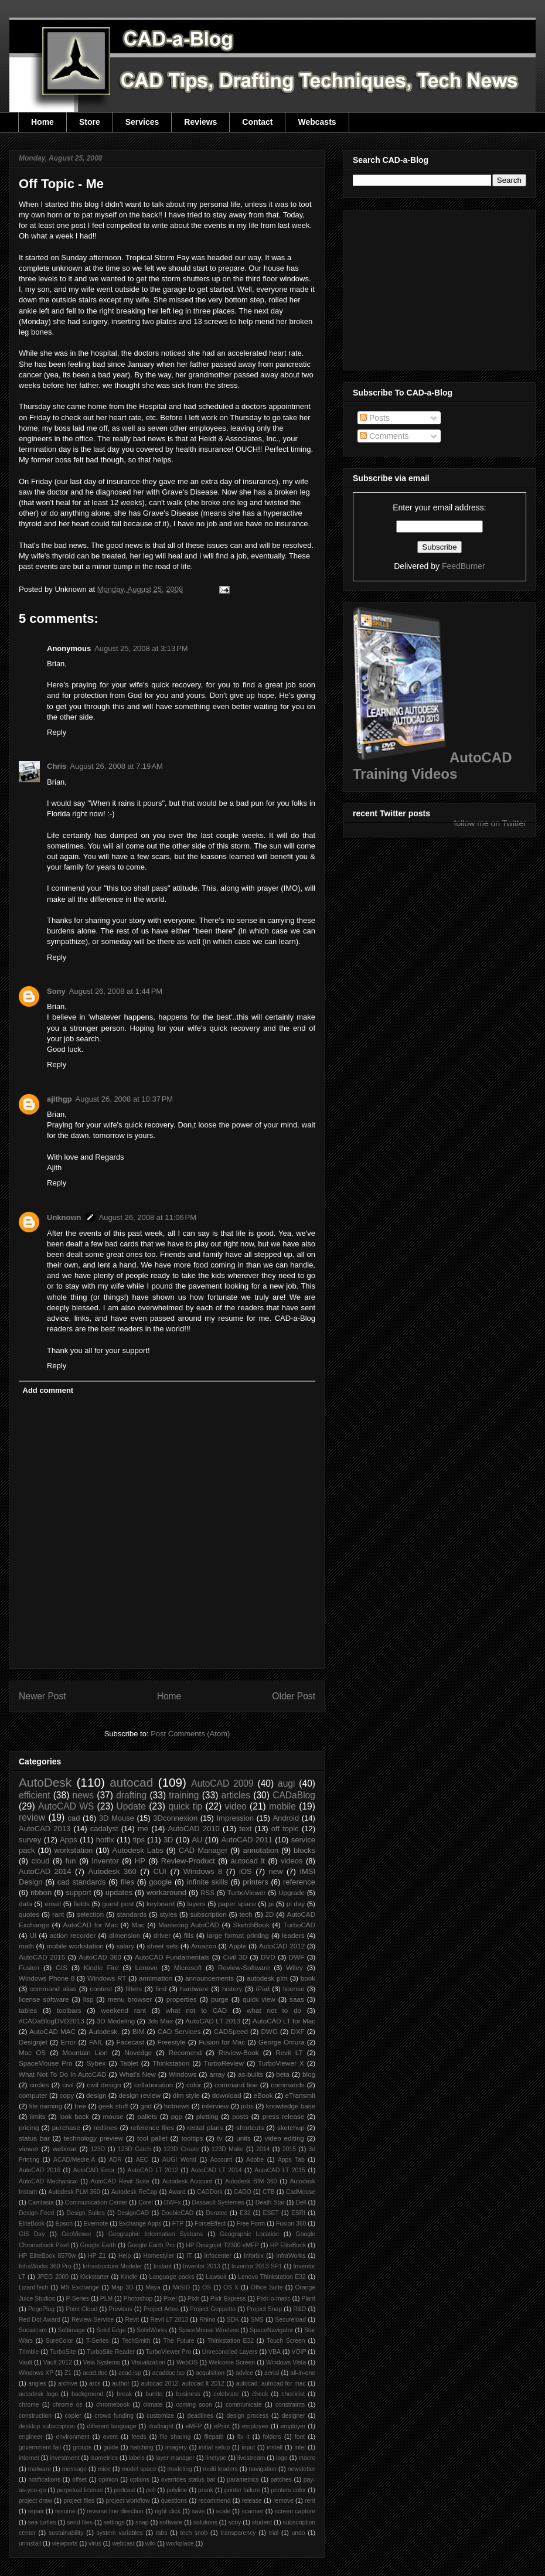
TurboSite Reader (111, 2352)
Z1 (67, 2373)
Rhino (207, 2319)
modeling (180, 2469)
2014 (263, 2149)
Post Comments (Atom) (190, 1733)
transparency (238, 2533)
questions (174, 2500)
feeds (138, 2437)
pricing (29, 2127)
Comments (384, 436)
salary (125, 1946)
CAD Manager (203, 1850)
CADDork (210, 2192)
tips (139, 1839)
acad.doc (95, 2373)
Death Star (270, 2202)
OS (206, 2287)
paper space (237, 1903)
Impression (235, 1818)
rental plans (205, 2127)
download (226, 2095)
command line (236, 2084)
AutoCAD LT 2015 (279, 2170)
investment (64, 2458)
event (110, 2437)
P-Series (77, 2298)
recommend (215, 2500)
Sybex (96, 2063)
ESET (271, 2213)
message (74, 2469)
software (170, 2522)
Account (221, 2159)
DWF (297, 1957)
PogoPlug (41, 2309)
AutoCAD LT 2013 (212, 2021)
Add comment (48, 1390)
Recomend (185, 2052)
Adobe (255, 2159)
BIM (138, 2031)
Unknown (64, 1217)
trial (274, 2533)
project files (78, 2500)
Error (68, 2042)
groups (82, 2447)
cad (73, 1818)
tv (219, 2138)
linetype (216, 2458)
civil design (104, 2084)
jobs (247, 2106)
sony (234, 2522)
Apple (237, 1946)
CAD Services (179, 2031)
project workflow (128, 2500)
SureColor (59, 2341)
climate (152, 2404)
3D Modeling (116, 2021)
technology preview (94, 2138)
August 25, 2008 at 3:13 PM (141, 648)
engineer (30, 2437)
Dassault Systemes (218, 2202)
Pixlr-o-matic (274, 2298)
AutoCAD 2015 (42, 1957)
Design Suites (85, 2213)
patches (281, 2479)
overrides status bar (188, 2479)
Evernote (96, 2223)
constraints (290, 2404)
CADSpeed (231, 2031)
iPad (263, 1988)
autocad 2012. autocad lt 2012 (182, 2383)
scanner (252, 2511)
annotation (260, 1850)
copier (72, 2416)
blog (308, 2074)
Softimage (72, 2330)
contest (101, 1988)
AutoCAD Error (94, 2170)
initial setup (214, 2447)
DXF (297, 2031)
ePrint (222, 2426)
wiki (150, 2543)
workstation (73, 1850)
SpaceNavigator (271, 2330)
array (217, 2074)
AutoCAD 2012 (282, 1946)
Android (285, 1818)
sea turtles (42, 2522)
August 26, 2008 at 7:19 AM (116, 766)
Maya (152, 2287)
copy (67, 2095)
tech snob (194, 2533)
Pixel (170, 2298)
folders (272, 2437)
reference (299, 1882)
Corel (145, 2202)
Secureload (290, 2319)
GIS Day (32, 2234)
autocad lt (248, 1860)
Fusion (29, 1967)
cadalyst (104, 1828)
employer (293, 2426)
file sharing (175, 2437)
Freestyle (172, 2042)
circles (39, 2084)
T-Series (97, 2341)
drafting (131, 1795)
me (143, 1828)
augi (286, 1783)
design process (247, 2416)
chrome (29, 2404)
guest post (118, 1903)
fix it (243, 2437)
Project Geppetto (213, 2309)
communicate (244, 2404)
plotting (207, 2116)
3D (168, 1839)
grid (146, 2106)
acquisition (210, 2373)
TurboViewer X (281, 2063)
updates (118, 1892)
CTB (269, 2192)
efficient (34, 1795)
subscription (208, 1914)
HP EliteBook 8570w (47, 2256)
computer (33, 2095)
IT (189, 2256)
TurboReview (224, 2063)
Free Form (251, 2223)
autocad (131, 1782)
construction (35, 2416)
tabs (162, 2533)
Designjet (33, 2042)
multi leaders (220, 2469)
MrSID (181, 2287)
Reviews (200, 122)
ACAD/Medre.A (74, 2159)
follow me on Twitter (490, 823)
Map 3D (122, 2287)
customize (160, 2416)
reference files (152, 2127)
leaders (293, 1935)
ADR (115, 2159)
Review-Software (244, 1967)
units (243, 2138)
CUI (160, 1871)
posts (240, 2116)
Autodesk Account (187, 2181)
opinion (108, 2479)
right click (167, 2511)
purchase (66, 2127)
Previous (120, 2309)
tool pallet (152, 2138)
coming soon (194, 2404)
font (300, 2437)
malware (39, 2469)
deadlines (200, 2416)
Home (42, 122)
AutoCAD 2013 (44, 1828)
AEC (142, 2159)
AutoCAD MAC (52, 2031)
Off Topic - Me (61, 183)
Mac (137, 1924)
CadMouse (300, 2192)
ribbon (41, 1892)
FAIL (96, 2042)
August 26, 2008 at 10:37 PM (124, 1099)
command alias (53, 1988)
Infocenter (218, 2256)
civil (67, 2084)
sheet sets (163, 1946)
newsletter (301, 2469)
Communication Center (96, 2202)
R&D (299, 2309)
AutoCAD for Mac (90, 1924)
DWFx (172, 2202)
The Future (179, 2341)
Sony (56, 991)
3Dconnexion (175, 1818)
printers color (288, 2490)
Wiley (294, 1967)
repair (36, 2511)
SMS (257, 2319)
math (26, 1946)
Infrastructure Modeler (112, 2266)
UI (32, 1935)
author (120, 2383)
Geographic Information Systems (155, 2234)
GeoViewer (76, 2234)
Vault (25, 2362)
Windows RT (107, 1978)
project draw (35, 2500)
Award (177, 2192)
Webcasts (317, 122)
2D (269, 1914)
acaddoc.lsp (168, 2373)
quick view (259, 1999)
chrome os (68, 2404)
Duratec (216, 2213)
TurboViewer (246, 1892)
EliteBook (32, 2223)
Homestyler (159, 2256)
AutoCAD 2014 (45, 1871)
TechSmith (136, 2341)
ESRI (298, 2213)
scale (223, 2511)
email (53, 1903)
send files (80, 2522)
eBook (263, 2095)
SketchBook (251, 1924)
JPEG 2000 (53, 2277)
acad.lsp (129, 2373)
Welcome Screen (232, 2362)
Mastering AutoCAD (188, 1924)
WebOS (186, 2362)
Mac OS (32, 2052)
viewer (29, 2148)
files (127, 1882)
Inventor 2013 (201, 2266)
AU (197, 1839)
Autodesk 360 (112, 1871)
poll (150, 2490)
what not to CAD (196, 2010)
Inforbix (254, 2256)
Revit (132, 2319)
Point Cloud (81, 2309)
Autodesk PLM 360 (74, 2192)
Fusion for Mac (222, 2042)
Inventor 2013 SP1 (256, 2266)
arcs (95, 2383)
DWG (269, 2031)
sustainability (66, 2533)
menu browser (130, 1999)
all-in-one (302, 2373)
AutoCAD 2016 (39, 2170)
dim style (186, 2095)
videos (292, 1860)
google (160, 1882)
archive (68, 2383)
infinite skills (207, 1882)
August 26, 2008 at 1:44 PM (115, 991)
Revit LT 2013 (169, 2319)
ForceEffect (210, 2223)
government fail (40, 2447)
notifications (44, 2479)
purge (220, 1999)
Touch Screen (286, 2341)
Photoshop (138, 2298)
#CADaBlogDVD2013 (51, 2021)
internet (29, 2458)
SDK (233, 2319)
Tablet (129, 2063)
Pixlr (193, 2298)
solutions (205, 2522)
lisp (88, 1999)
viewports (65, 2543)
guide (110, 2447)
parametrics (242, 2479)
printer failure (242, 2490)
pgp (177, 2116)
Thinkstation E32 (230, 2341)
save (198, 2511)
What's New (137, 2074)
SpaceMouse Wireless (208, 2330)
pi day (296, 1903)
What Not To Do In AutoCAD (62, 2074)
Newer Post (42, 1696)
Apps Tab (291, 2159)
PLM (106, 2298)
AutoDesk (45, 1782)
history (232, 1988)
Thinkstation (170, 2063)
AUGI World (179, 2159)
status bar (34, 2138)
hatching (141, 2447)
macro (306, 2458)
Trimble (29, 2352)
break (124, 2394)
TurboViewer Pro (168, 2352)
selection (90, 1914)
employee (255, 2426)
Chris (56, 766)
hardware (194, 1988)
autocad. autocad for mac (271, 2383)
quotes (29, 1914)
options (139, 2479)
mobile (282, 1806)
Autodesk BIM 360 (251, 2181)
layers (196, 1903)
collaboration (153, 2084)
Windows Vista (286, 2362)
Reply (56, 732)
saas (296, 1999)
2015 (289, 2149)
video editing (284, 2138)
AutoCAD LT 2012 (152, 2170)
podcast (124, 2490)
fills (189, 1935)
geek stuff (113, 2106)
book (308, 1978)
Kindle (129, 2277)
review (32, 1817)
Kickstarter (94, 2277)
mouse (113, 2116)
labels (137, 2458)
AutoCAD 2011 (246, 1839)
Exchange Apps (140, 2223)
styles (168, 1914)
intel (299, 2447)
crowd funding (114, 2416)
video (235, 1806)
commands (287, 2084)
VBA (274, 2352)
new (276, 1871)
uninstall (30, 2543)
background (87, 2394)
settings (114, 2522)
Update (131, 1806)
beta (282, 2074)
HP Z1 (97, 2256)
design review (139, 2095)
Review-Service (92, 2319)
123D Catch (134, 2149)
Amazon (203, 1946)
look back (74, 2116)
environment (73, 2437)
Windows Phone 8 (46, 1978)
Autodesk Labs (137, 1850)
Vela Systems (101, 2362)
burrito (153, 2394)
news (83, 1795)
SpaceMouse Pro (45, 2063)
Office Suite (267, 2287)
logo (282, 2458)
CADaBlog (293, 1795)
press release (284, 2116)
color (193, 2084)
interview (215, 2106)
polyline (176, 2490)
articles (236, 1795)
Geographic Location (249, 2234)
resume (65, 2511)
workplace (180, 2543)
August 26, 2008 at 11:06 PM (148, 1217)
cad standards (81, 1882)
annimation (155, 1978)
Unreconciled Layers (230, 2352)
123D (98, 2149)
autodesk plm (267, 1978)
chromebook (113, 2404)
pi (271, 1903)
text (245, 1828)
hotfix (105, 1839)
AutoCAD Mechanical (48, 2181)
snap (142, 2522)
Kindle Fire (101, 1967)
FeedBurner (463, 566)
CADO (242, 2192)
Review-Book (239, 2052)
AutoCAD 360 (100, 1957)
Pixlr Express (228, 2298)
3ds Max (160, 2021)
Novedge (138, 2052)
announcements (209, 1978)
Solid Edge (110, 2330)
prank (205, 2490)
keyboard (161, 1903)
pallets (147, 2116)
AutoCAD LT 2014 (216, 2170)
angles (37, 2383)
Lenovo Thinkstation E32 (272, 2277)
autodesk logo (38, 2394)
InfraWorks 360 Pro (45, 2266)
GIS (61, 1967)
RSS (207, 1892)
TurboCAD (299, 1924)
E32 (245, 2213)
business (188, 2394)
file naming (46, 2106)
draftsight (160, 2426)
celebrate (226, 2394)
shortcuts (250, 2127)
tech (246, 1914)
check (260, 2394)
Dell (300, 2202)
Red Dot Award (39, 2319)
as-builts (251, 2074)
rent (310, 2500)
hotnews (177, 2106)
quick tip (185, 1806)
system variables (120, 2533)
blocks (304, 1850)
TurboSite (63, 2352)
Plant (308, 2298)
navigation (262, 2469)
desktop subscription (47, 2426)
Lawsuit (216, 2277)
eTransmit (300, 2095)
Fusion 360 (291, 2223)
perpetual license (80, 2490)
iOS (245, 1871)
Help (124, 2256)
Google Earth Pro (151, 2245)
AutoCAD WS (66, 1806)
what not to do (274, 2010)
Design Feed (36, 2213)
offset (79, 2479)
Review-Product (188, 1860)
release (252, 2500)
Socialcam (33, 2330)
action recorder (73, 1935)
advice (244, 2373)
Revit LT (289, 2052)
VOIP (299, 2352)
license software (44, 1999)
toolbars (69, 2010)
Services (142, 122)
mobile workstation (75, 1946)
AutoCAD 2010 (194, 1828)
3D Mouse (116, 1818)
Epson (64, 2223)
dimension (124, 1935)
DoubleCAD (177, 2213)
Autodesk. (103, 2031)
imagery (176, 2447)
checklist (293, 2394)
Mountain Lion (85, 2052)
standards (132, 1914)
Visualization (148, 2362)
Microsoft (188, 1967)
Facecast (130, 2042)
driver (162, 1935)
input (249, 2447)
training (184, 1795)
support (78, 1892)
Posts (375, 417)
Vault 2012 (57, 2362)
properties (181, 1999)
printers (255, 1882)
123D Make (228, 2149)
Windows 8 (202, 1871)
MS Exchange (79, 2287)
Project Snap (264, 2309)
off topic (285, 1828)
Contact (257, 122)
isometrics (104, 2458)
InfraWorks (290, 2256)
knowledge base (291, 2106)
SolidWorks (152, 2330)
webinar (65, 2148)
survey (30, 1839)
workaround (166, 1892)
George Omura (281, 2042)
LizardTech (33, 2287)
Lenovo (146, 1967)
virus (94, 2543)
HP (140, 1860)
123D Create (181, 2149)
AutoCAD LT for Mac (284, 2021)
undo (298, 2533)
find (160, 1988)
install (274, 2447)
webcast (123, 2543)
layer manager (175, 2458)
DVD (268, 1957)
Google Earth (98, 2245)
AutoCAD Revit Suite (120, 2181)
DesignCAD (133, 2213)
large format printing (238, 1935)
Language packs (171, 2277)
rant (58, 1914)
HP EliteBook (288, 2245)
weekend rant (123, 2010)
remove (283, 2500)
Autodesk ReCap (134, 2192)
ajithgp (59, 1099)
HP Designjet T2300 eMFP (222, 2245)
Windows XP (36, 2373)
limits (38, 2116)
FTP (178, 2223)
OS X (231, 2287)
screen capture (295, 2511)
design (96, 2095)
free (80, 2106)
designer (293, 2416)
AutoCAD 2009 (222, 1783)
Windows (182, 2074)
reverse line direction (115, 2511)
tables (28, 2010)
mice (104, 2469)
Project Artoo (161, 2309)
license (293, 1988)
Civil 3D (235, 1957)
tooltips (192, 2138)
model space (139, 2469)
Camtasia (41, 2202)
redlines (105, 2127)
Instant (163, 2266)
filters (133, 1988)
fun (71, 1860)
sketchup (291, 2127)
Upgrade (291, 1892)
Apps (68, 1839)
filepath (214, 2437)
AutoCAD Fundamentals (172, 1957)
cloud (40, 1860)
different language (111, 2426)
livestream (251, 2458)
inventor (105, 1860)
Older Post (293, 1696)
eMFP (194, 2426)
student (262, 2522)
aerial (271, 2373)
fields (82, 1903)
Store (89, 122)
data (25, 1903)
